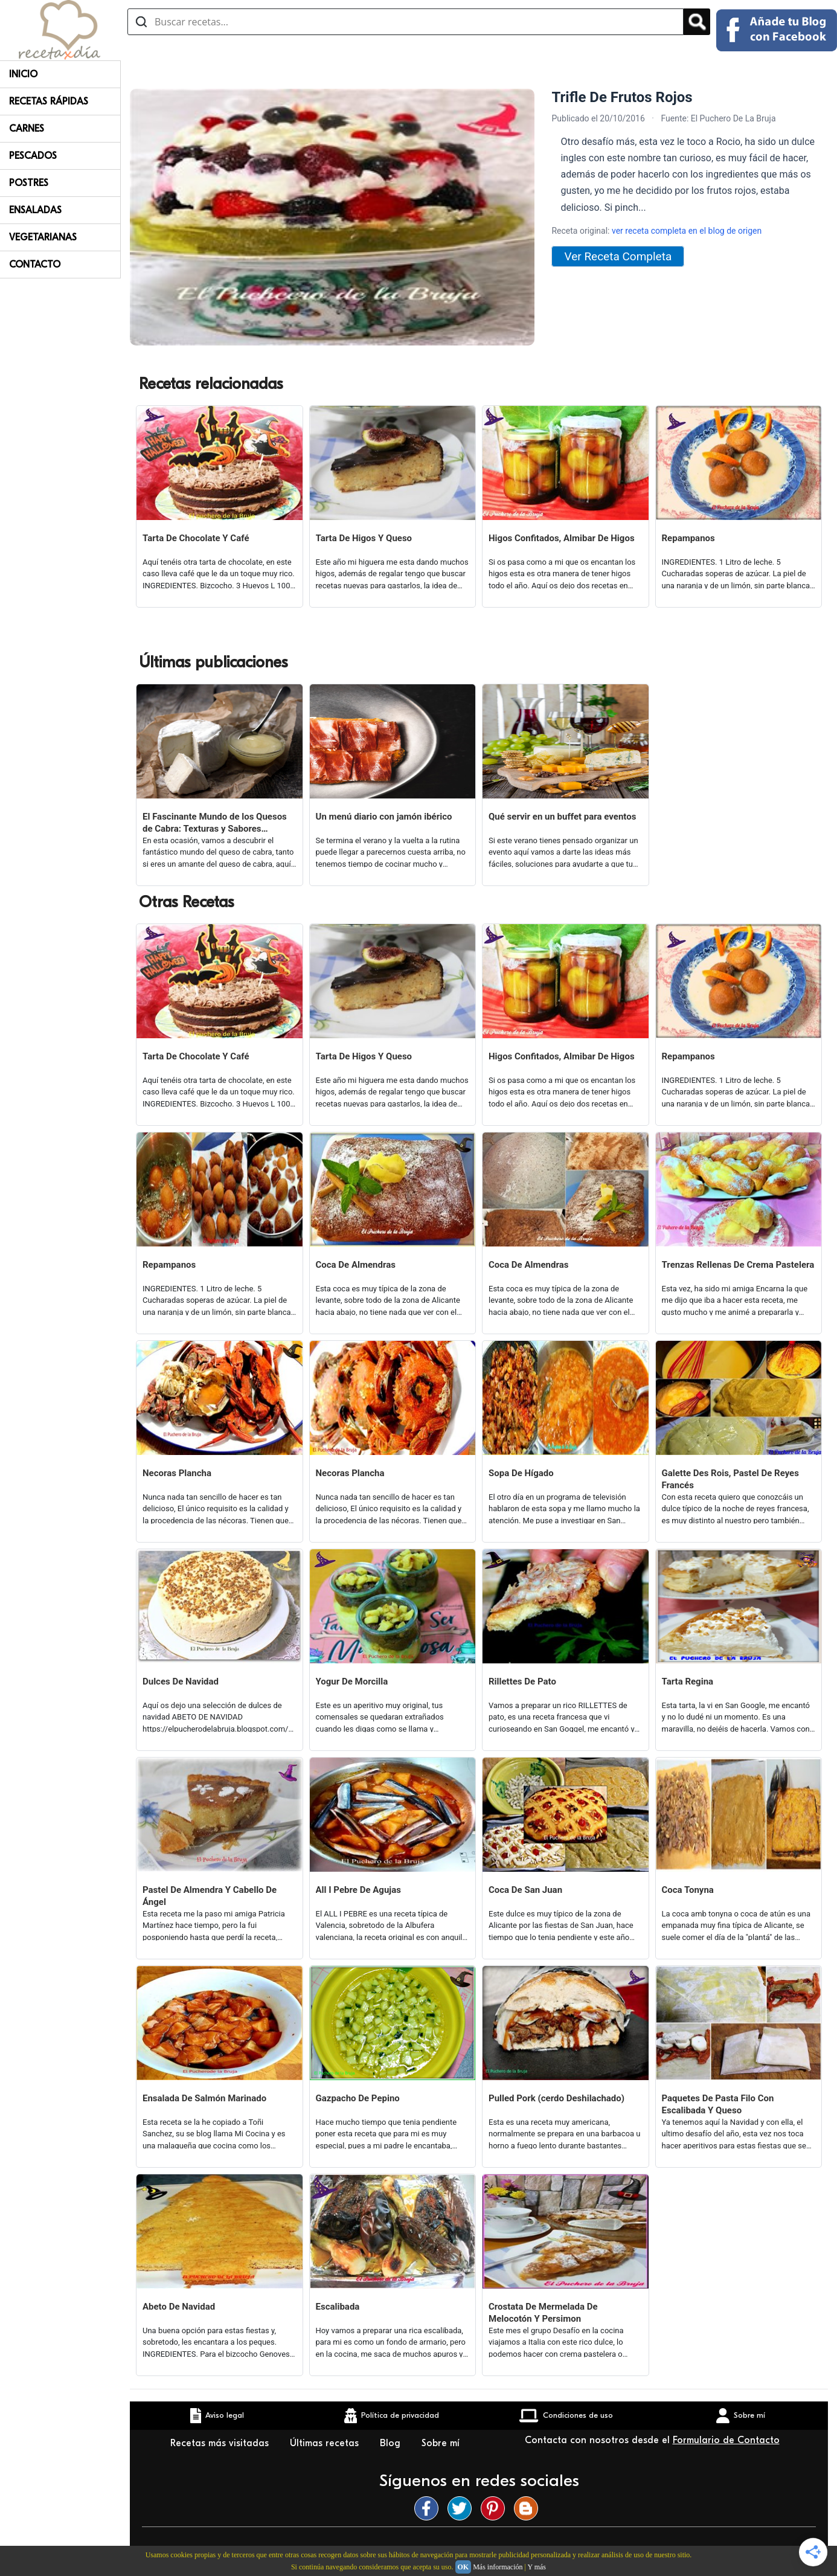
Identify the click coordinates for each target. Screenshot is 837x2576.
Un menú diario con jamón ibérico (384, 816)
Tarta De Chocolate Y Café (196, 538)
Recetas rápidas (48, 101)
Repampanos (688, 538)
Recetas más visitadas (221, 2443)
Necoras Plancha (177, 1473)
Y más (536, 2567)
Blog (391, 2443)
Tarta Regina (688, 1681)
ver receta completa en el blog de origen (687, 231)
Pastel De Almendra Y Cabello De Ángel (210, 1895)
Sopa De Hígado (521, 1473)
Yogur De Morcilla (352, 1681)
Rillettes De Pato (522, 1681)
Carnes (26, 128)
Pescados (33, 155)
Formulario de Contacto (726, 2440)
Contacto (34, 264)
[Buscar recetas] (405, 21)
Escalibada (338, 2306)
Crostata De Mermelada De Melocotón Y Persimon (543, 2312)
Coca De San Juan (525, 1889)
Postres (28, 183)
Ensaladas (35, 210)
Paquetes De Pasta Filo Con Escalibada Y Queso (718, 2104)
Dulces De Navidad (181, 1681)
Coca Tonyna (688, 1889)
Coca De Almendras (356, 1264)
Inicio (23, 74)
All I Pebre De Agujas (358, 1889)
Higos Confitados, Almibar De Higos (562, 538)
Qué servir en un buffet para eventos (562, 816)
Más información (497, 2567)
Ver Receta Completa (618, 256)
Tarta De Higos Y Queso (364, 538)
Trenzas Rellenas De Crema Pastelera (738, 1264)
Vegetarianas (43, 237)
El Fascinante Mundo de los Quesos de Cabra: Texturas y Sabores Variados (215, 823)
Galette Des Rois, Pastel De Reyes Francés (730, 1479)
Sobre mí (441, 2443)
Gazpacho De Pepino (358, 2098)
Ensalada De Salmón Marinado (204, 2098)
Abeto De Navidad (179, 2306)
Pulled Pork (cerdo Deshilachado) (556, 2098)
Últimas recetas (326, 2443)
